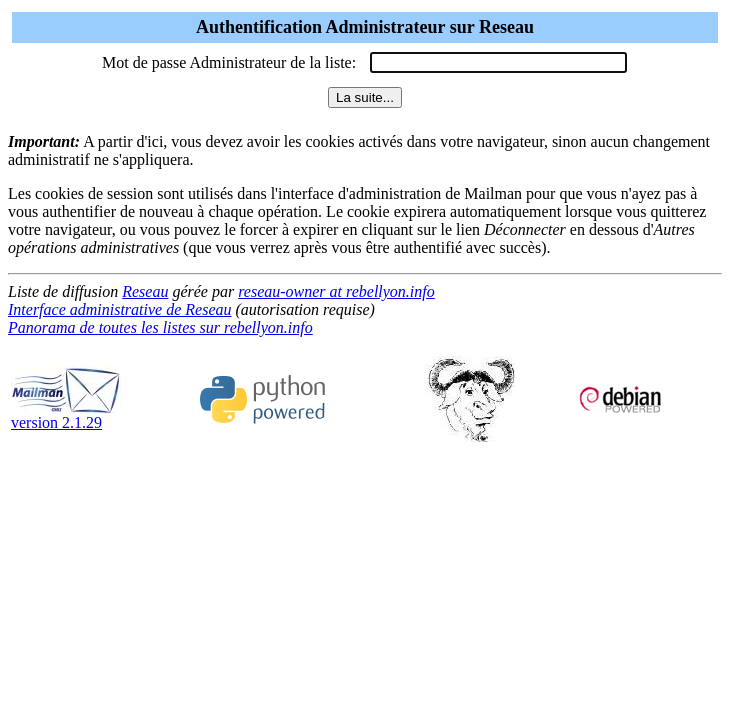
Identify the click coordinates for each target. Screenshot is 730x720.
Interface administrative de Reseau (120, 309)
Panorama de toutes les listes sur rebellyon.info (160, 327)
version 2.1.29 (66, 415)
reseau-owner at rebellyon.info (336, 291)
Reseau (145, 291)
